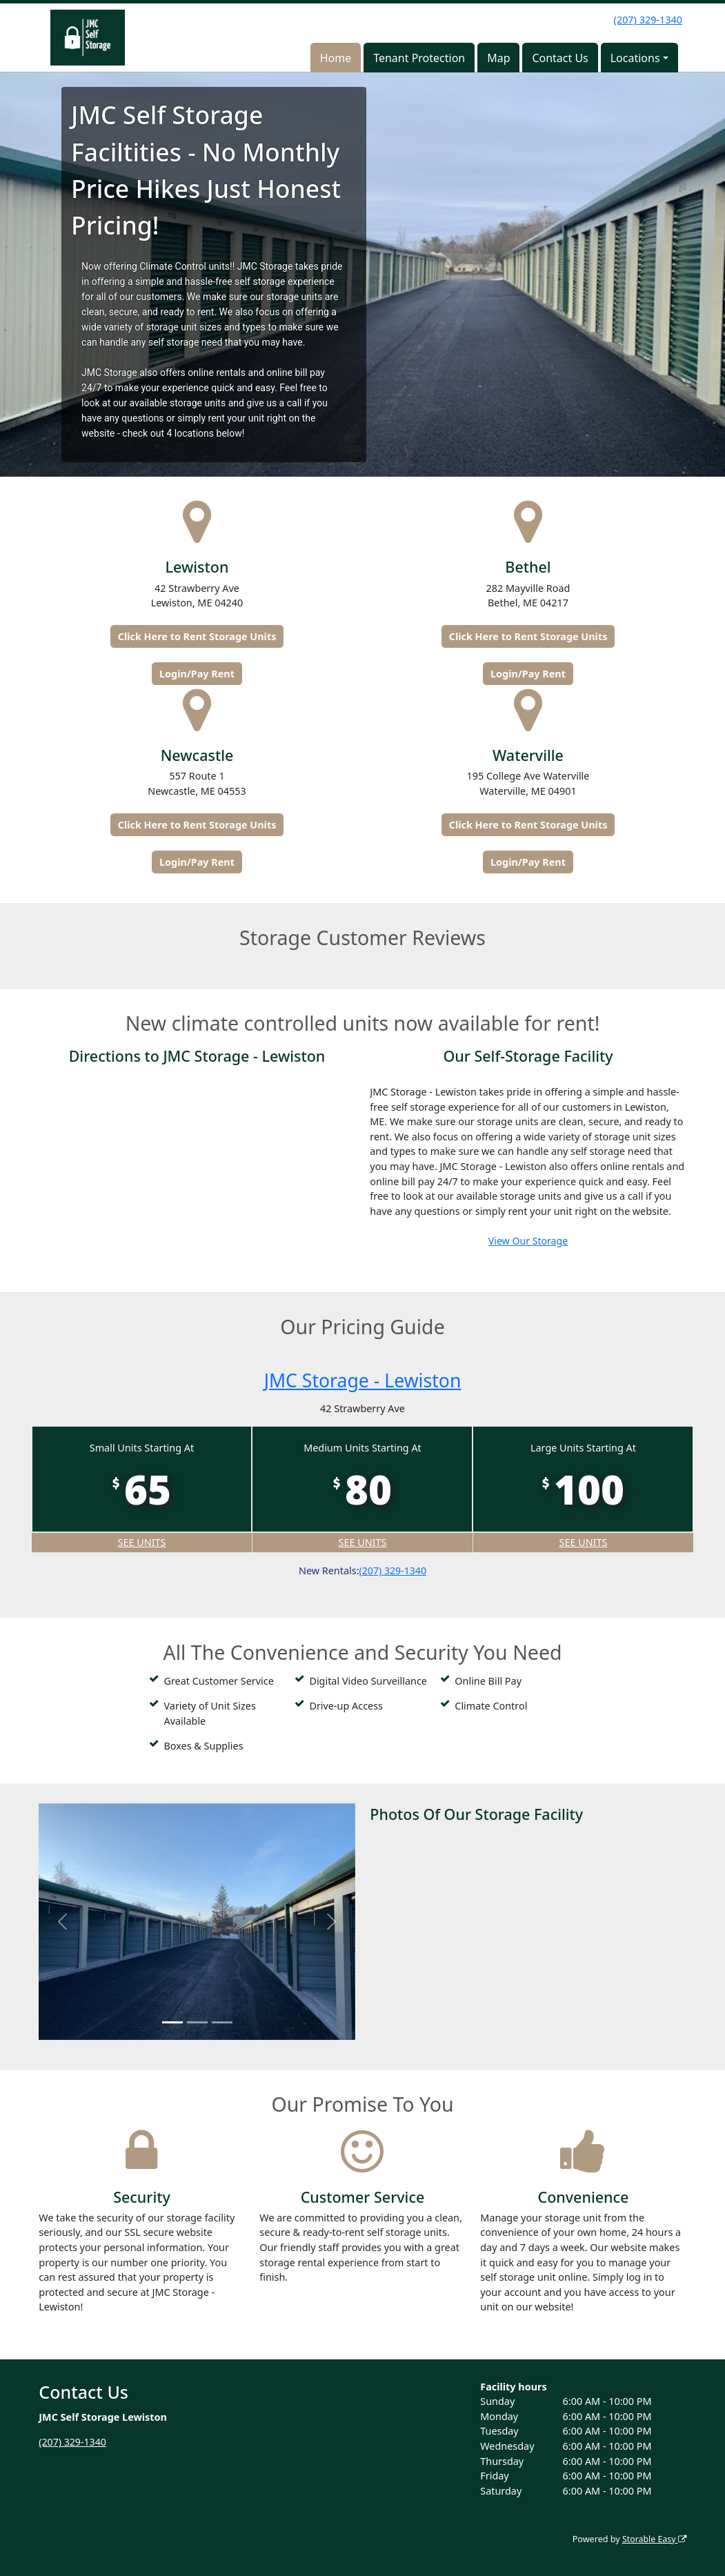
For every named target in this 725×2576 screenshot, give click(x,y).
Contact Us (560, 58)
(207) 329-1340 (648, 19)
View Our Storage (528, 1240)
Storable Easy (653, 2539)
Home (336, 58)
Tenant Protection (419, 58)
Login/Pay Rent (197, 673)
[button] (62, 1922)
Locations (635, 58)
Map (498, 58)
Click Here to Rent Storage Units (197, 636)
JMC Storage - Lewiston (362, 1380)
